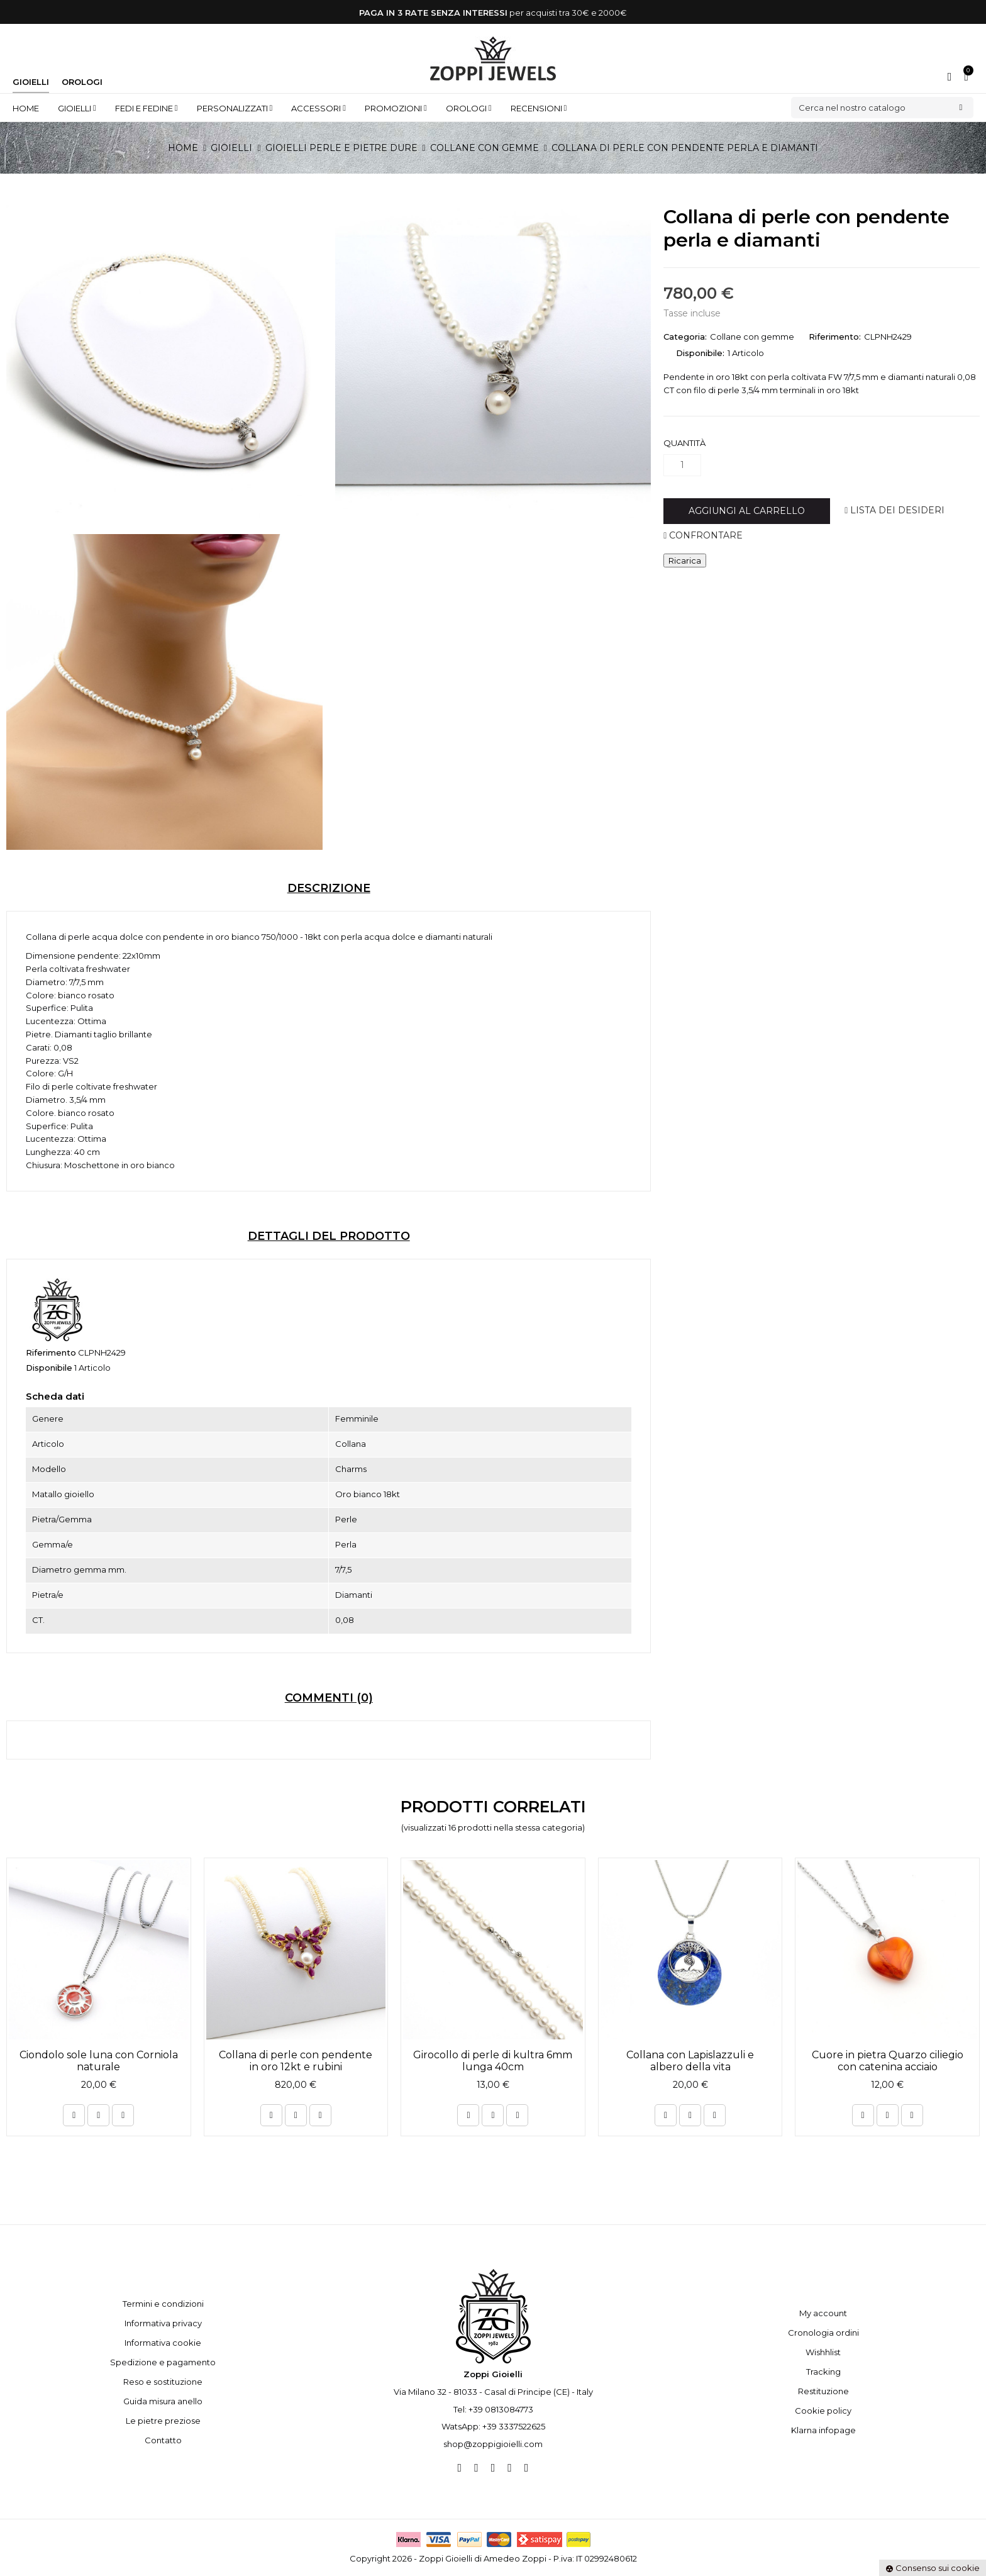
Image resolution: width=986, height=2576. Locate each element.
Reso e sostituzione (162, 2382)
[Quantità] (682, 465)
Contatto (163, 2440)
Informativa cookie (163, 2343)
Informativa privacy (163, 2323)
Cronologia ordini (823, 2333)
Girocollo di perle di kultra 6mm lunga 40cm (492, 2061)
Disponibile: (700, 353)
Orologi (82, 82)
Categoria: (685, 337)
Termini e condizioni (163, 2304)
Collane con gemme (752, 337)
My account (823, 2313)
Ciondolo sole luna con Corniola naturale (98, 2061)
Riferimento (51, 1352)
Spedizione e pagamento (163, 2362)
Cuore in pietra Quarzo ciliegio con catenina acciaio (887, 2061)
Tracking (823, 2372)
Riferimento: (835, 337)
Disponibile (49, 1368)
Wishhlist (823, 2352)
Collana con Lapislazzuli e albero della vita (690, 2061)
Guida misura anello (162, 2401)
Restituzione (823, 2391)
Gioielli (31, 82)
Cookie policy (823, 2411)
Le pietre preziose (163, 2421)
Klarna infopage (823, 2430)
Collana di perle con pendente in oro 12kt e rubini (295, 2061)
